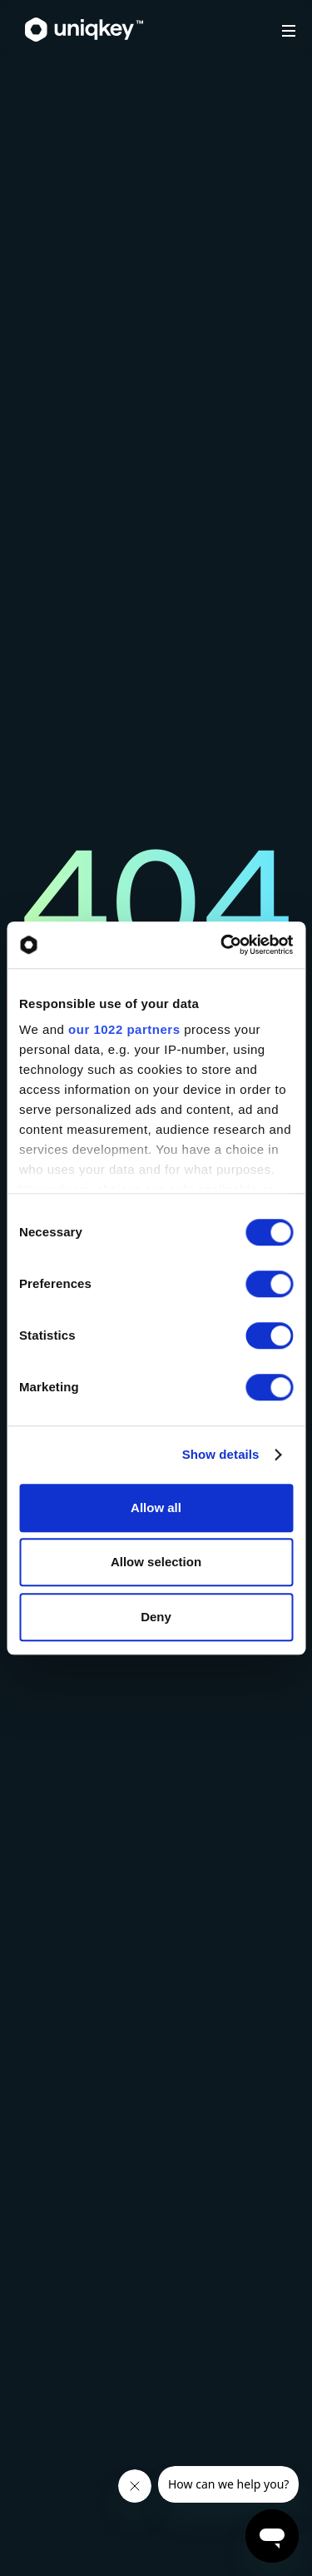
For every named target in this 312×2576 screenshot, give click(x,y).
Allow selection (156, 1562)
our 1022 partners (124, 1029)
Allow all (156, 1507)
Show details (221, 1454)
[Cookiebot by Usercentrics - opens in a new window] (222, 945)
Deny (156, 1617)
